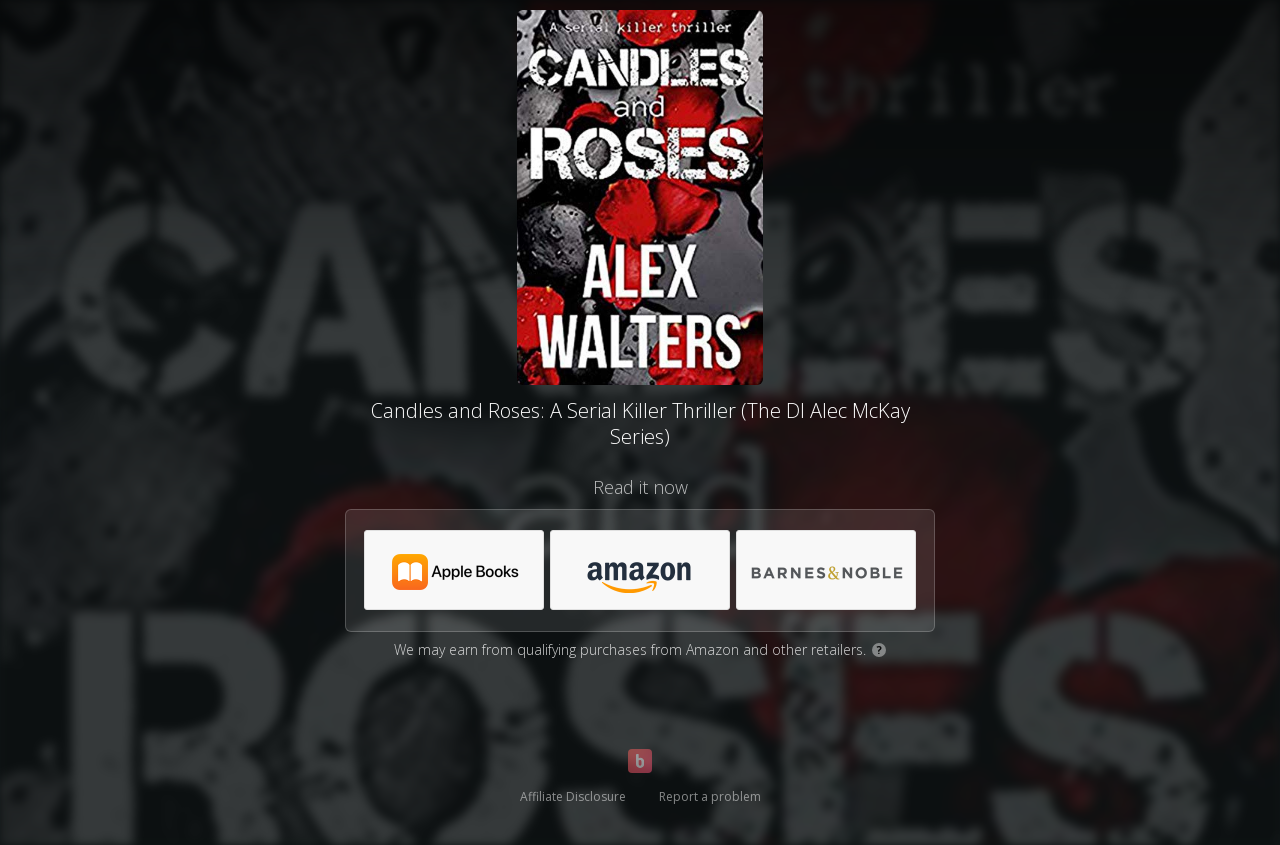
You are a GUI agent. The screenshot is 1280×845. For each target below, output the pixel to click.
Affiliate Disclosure (573, 796)
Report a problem (710, 796)
